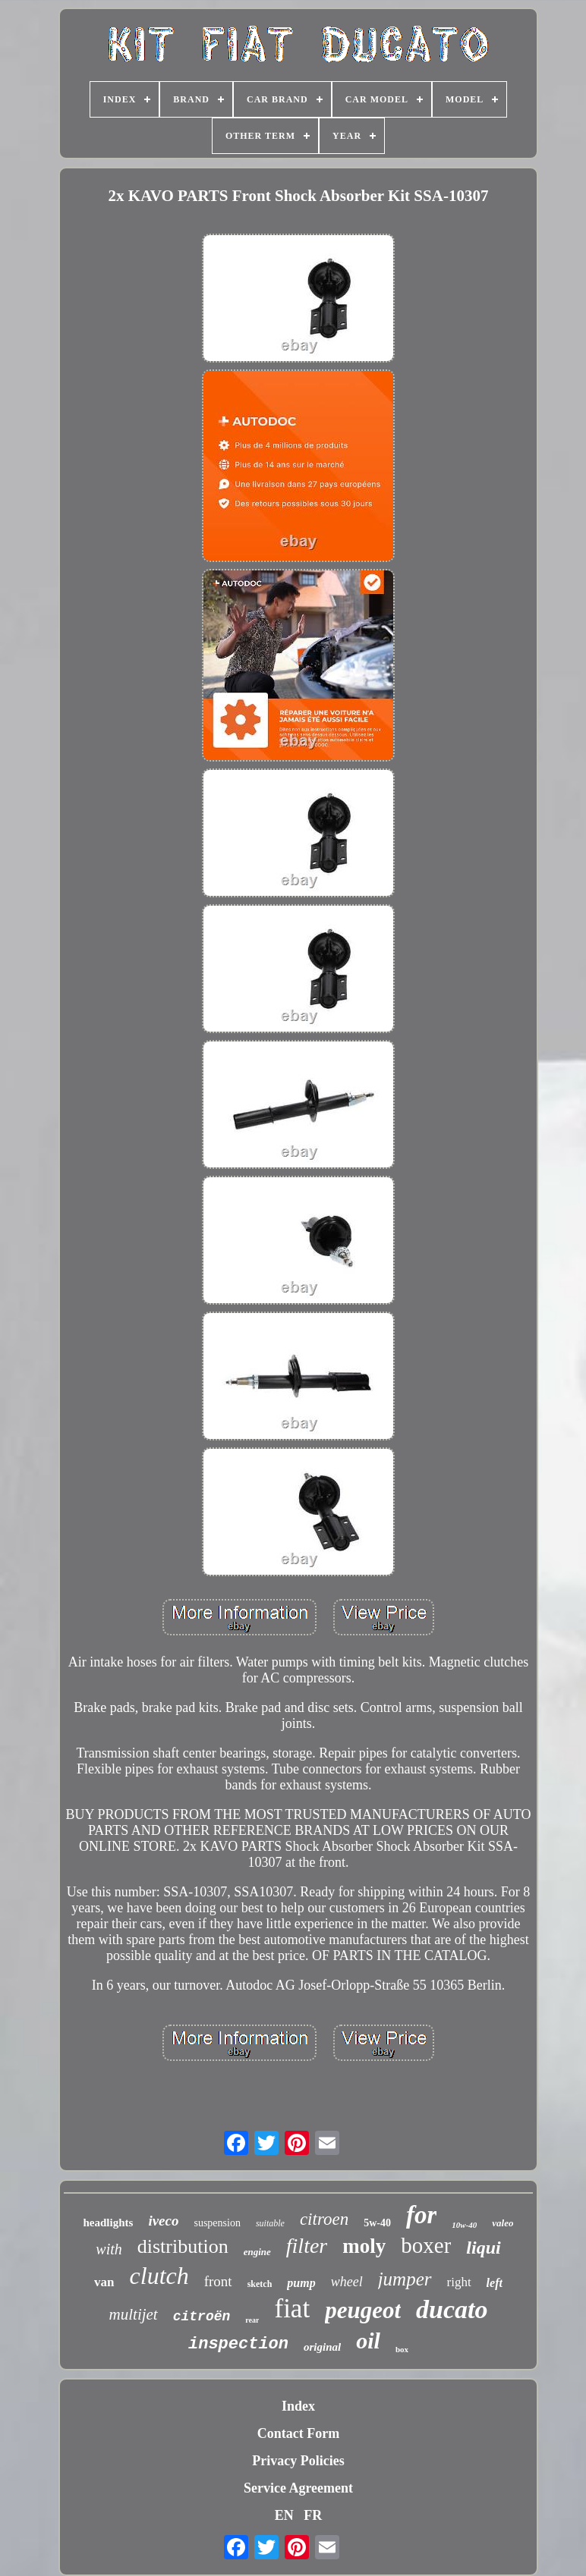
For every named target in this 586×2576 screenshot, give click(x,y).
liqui (483, 2247)
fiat (292, 2308)
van (104, 2282)
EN (284, 2515)
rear (252, 2320)
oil (368, 2340)
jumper (405, 2279)
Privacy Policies (298, 2460)
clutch (159, 2275)
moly (364, 2246)
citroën (202, 2316)
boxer (426, 2245)
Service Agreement (298, 2488)
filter (306, 2245)
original (322, 2347)
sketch (260, 2284)
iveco (163, 2221)
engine (257, 2251)
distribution (182, 2246)
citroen (324, 2219)
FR (313, 2515)
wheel (347, 2281)
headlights (108, 2222)
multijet (133, 2314)
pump (301, 2282)
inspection (238, 2344)
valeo (502, 2223)
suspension (217, 2223)
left (495, 2282)
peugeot (363, 2310)
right (459, 2282)
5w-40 (377, 2223)
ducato (451, 2309)
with (108, 2249)
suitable (270, 2223)
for (421, 2215)
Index (298, 2406)
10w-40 (464, 2224)
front (218, 2281)
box (401, 2349)
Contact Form (298, 2433)
